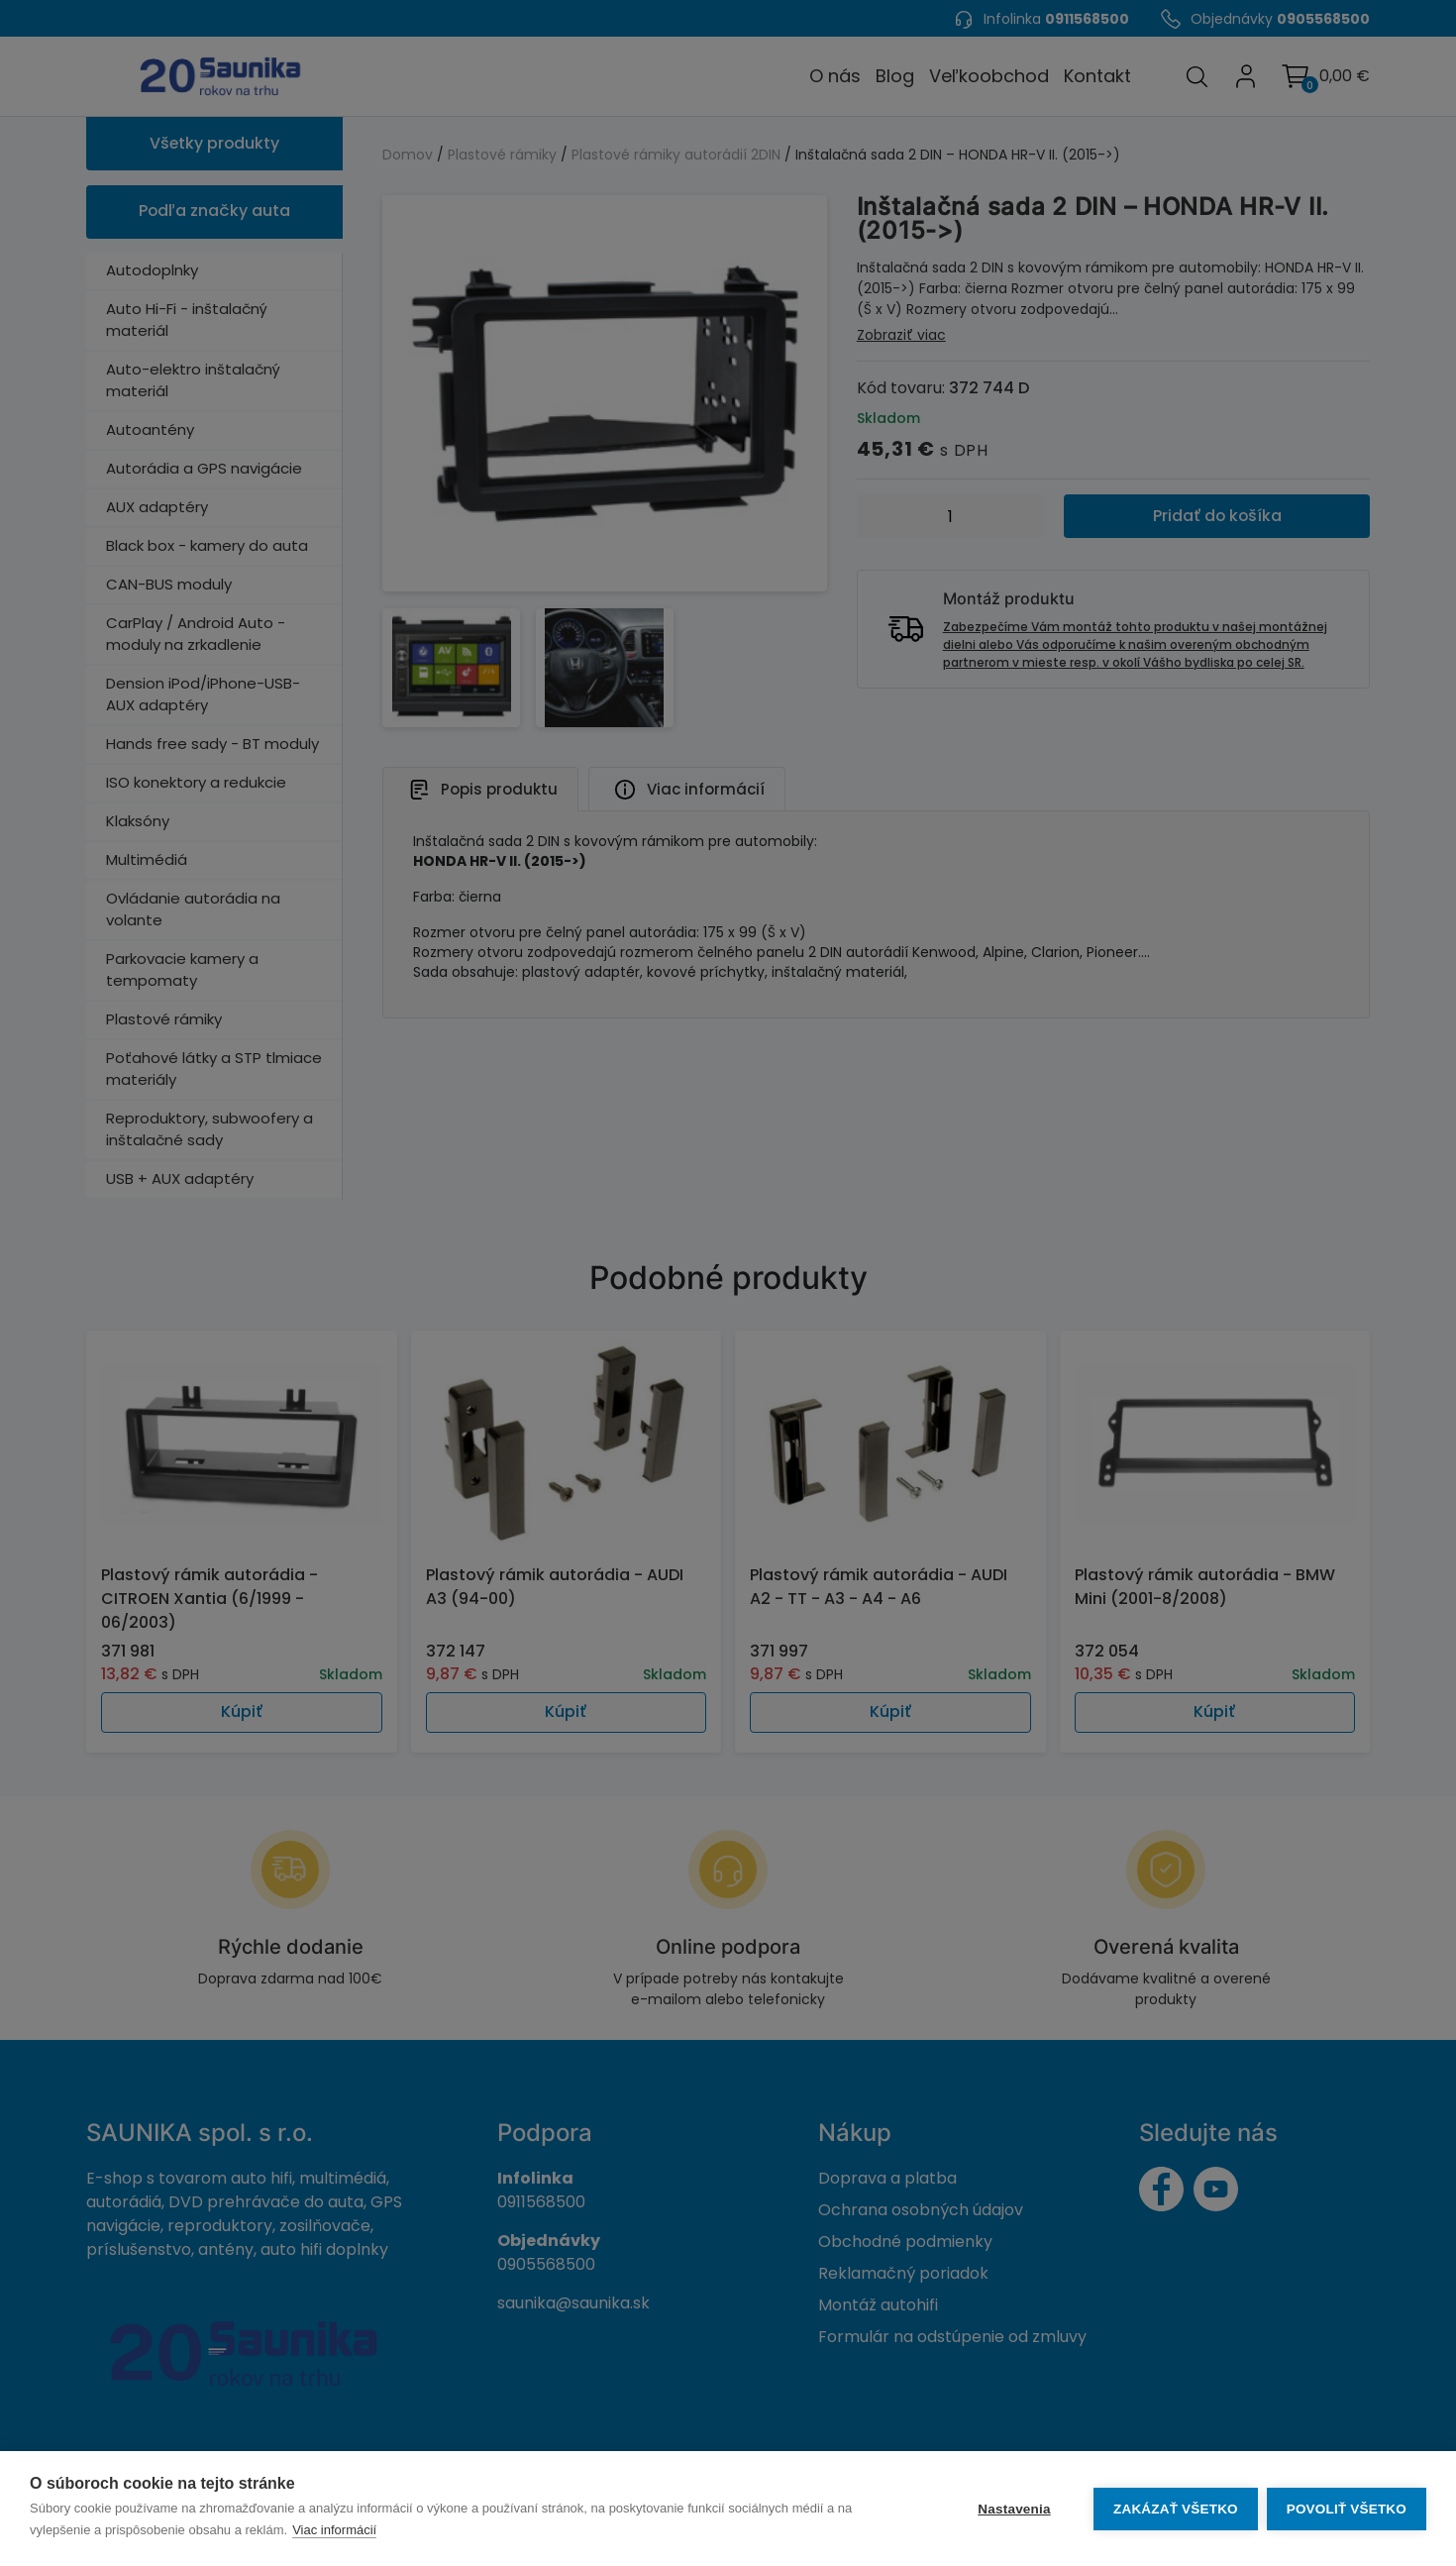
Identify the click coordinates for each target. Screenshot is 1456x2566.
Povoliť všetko (1346, 2509)
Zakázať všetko (1174, 2509)
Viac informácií (334, 2529)
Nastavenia (1013, 2509)
